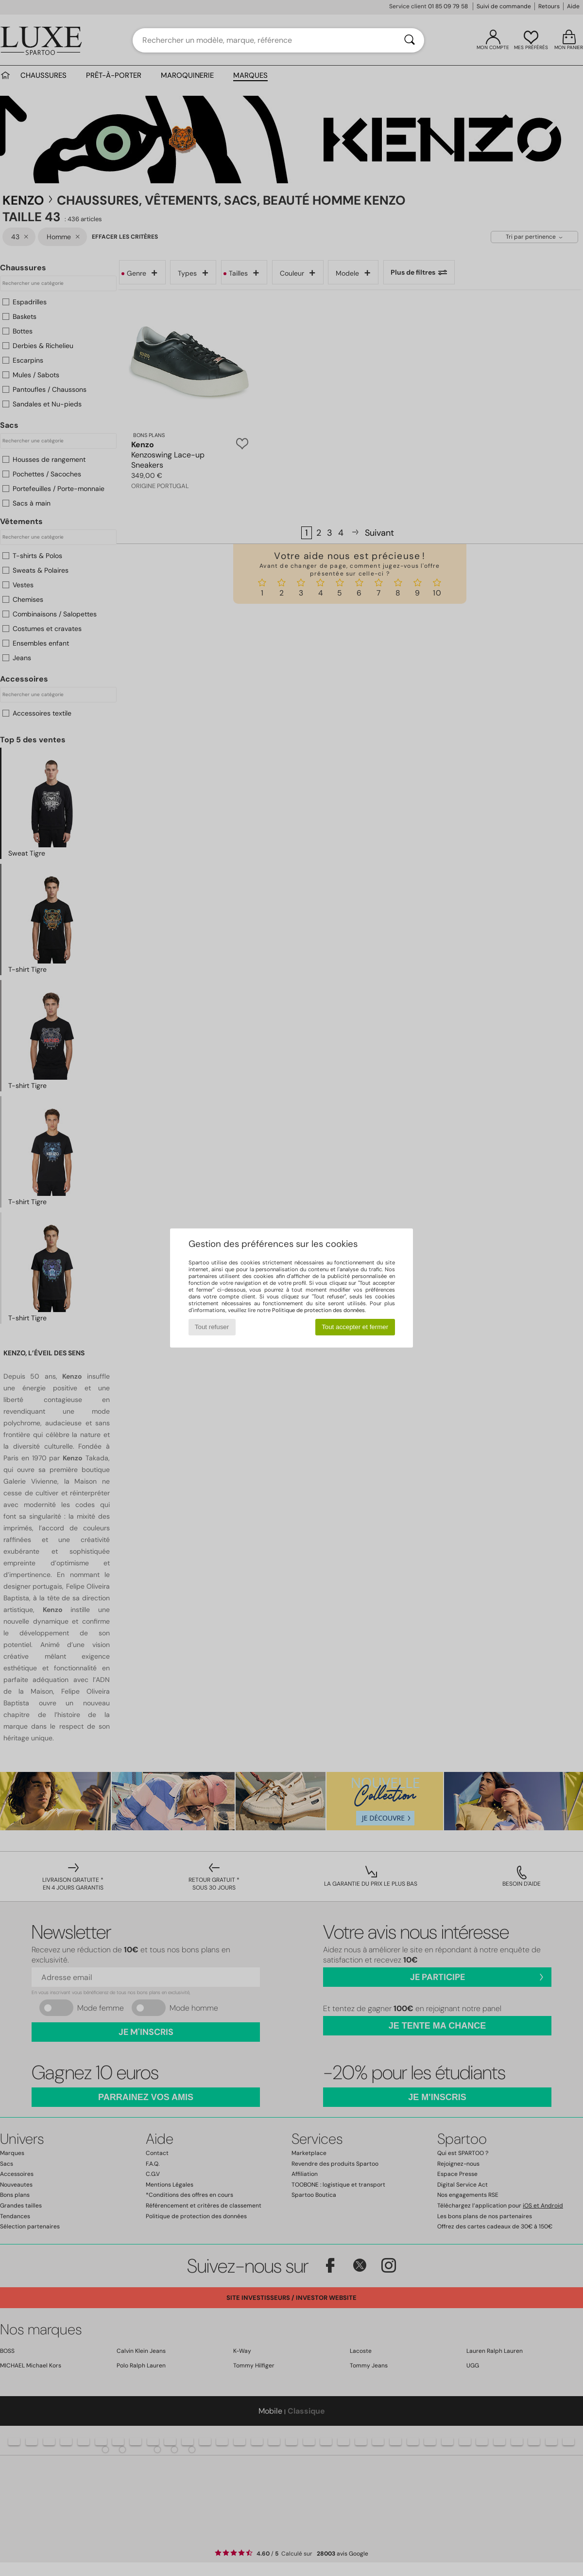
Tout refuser (212, 1327)
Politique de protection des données (318, 1310)
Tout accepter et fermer (355, 1327)
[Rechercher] (409, 40)
